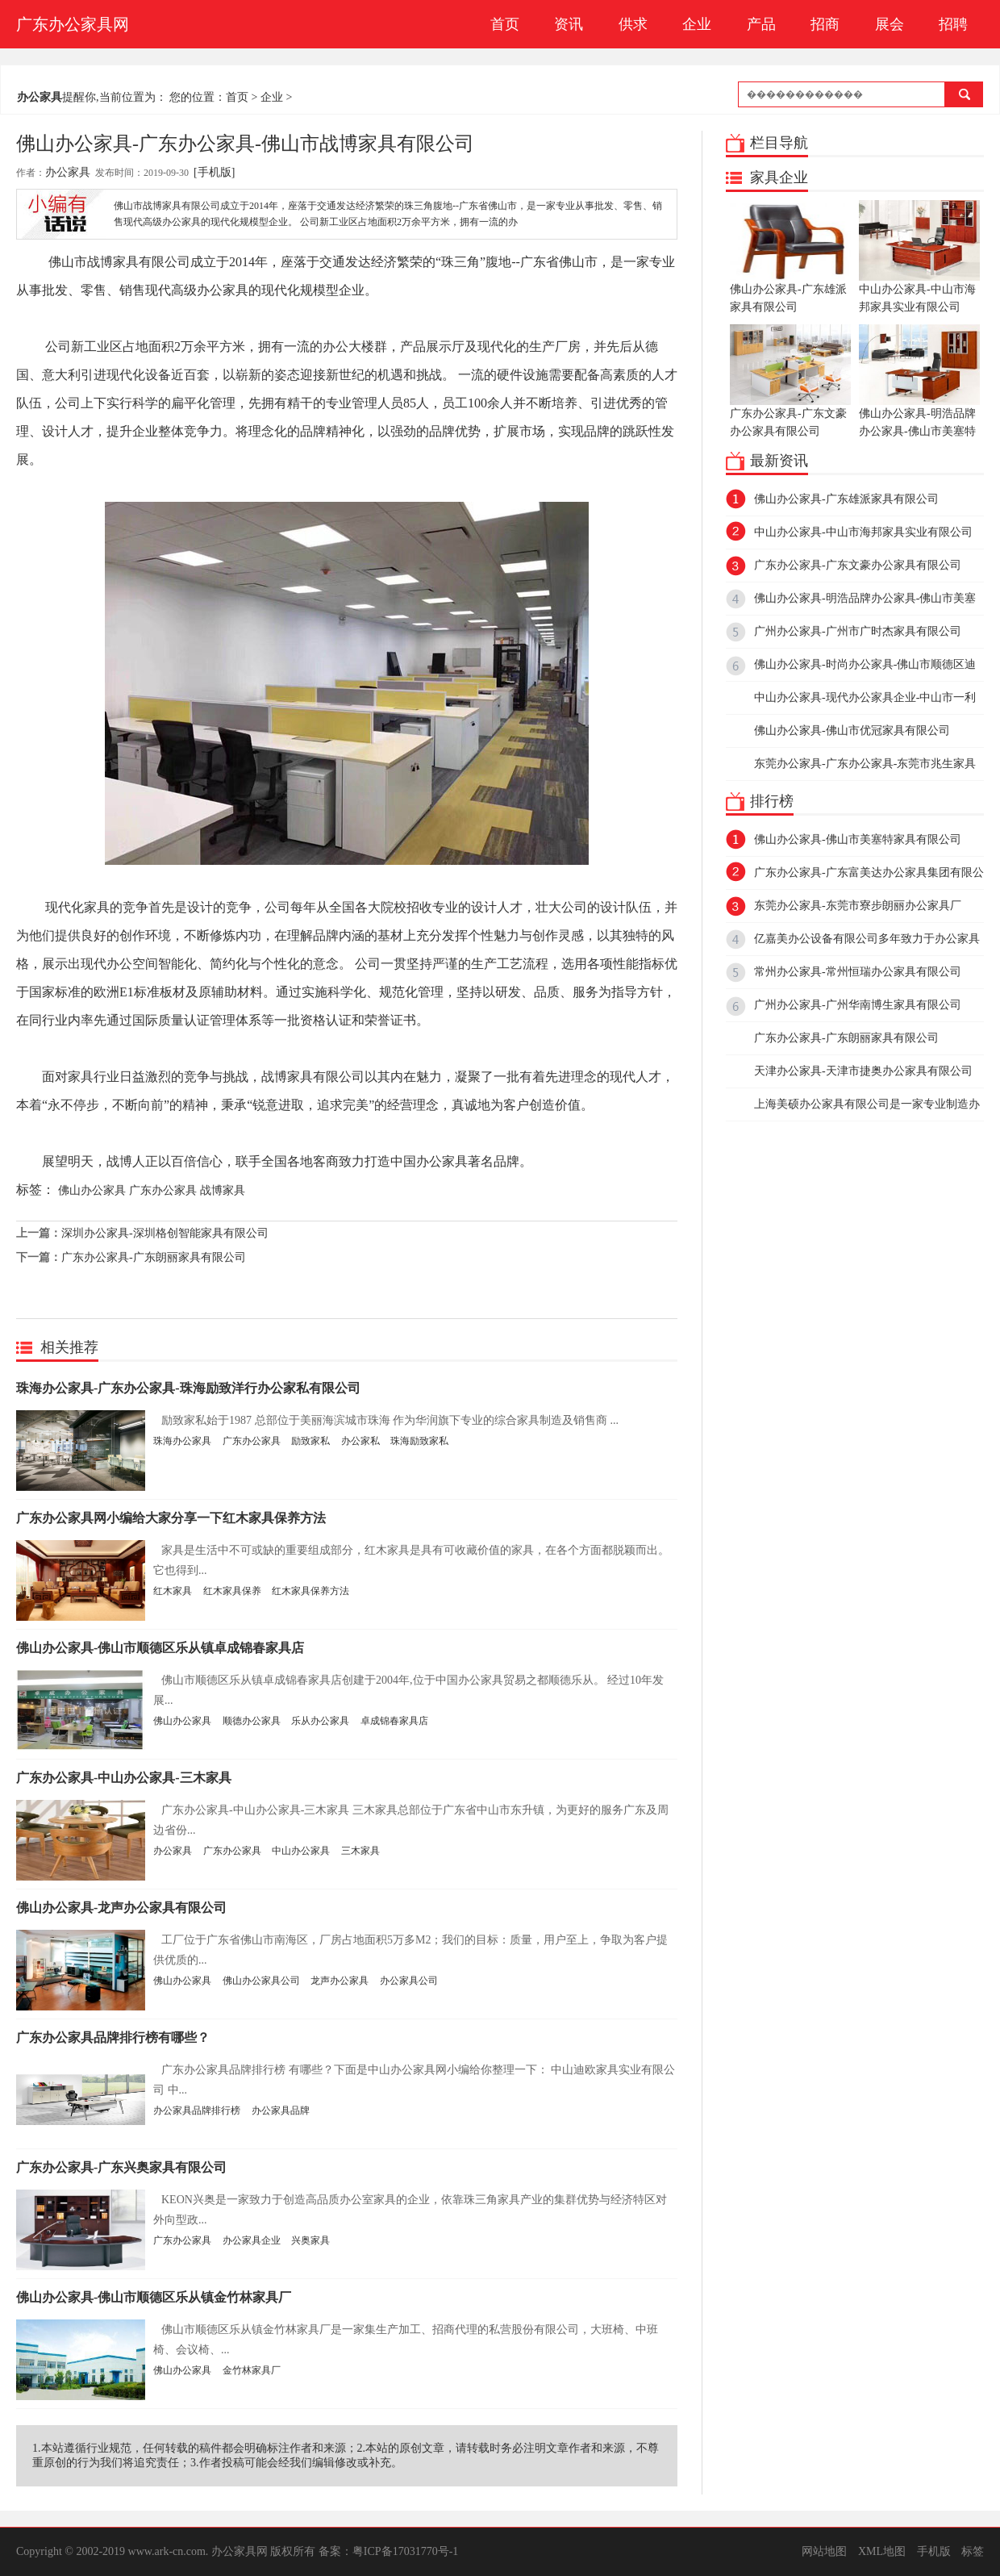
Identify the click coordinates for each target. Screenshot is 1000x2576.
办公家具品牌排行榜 (196, 2110)
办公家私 (360, 1441)
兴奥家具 (310, 2240)
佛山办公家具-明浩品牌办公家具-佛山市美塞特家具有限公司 (919, 389)
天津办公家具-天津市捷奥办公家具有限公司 (863, 1071)
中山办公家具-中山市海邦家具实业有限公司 (919, 256)
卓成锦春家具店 (394, 1720)
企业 (696, 24)
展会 (889, 24)
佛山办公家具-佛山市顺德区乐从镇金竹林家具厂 (153, 2297)
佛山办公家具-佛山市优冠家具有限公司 (852, 730)
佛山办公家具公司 (261, 1980)
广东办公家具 (163, 1190)
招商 (825, 24)
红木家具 (172, 1591)
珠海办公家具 (182, 1441)
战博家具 (222, 1190)
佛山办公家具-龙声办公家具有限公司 (121, 1907)
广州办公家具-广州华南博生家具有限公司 (857, 1005)
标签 (972, 2551)
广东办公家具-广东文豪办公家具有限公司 (790, 380)
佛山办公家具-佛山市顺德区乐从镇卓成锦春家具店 (160, 1648)
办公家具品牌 (281, 2110)
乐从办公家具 (320, 1720)
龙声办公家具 (339, 1980)
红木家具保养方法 (310, 1591)
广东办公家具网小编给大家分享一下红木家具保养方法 (171, 1518)
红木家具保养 (232, 1591)
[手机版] (214, 172)
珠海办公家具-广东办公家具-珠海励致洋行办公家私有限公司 (188, 1388)
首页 (504, 24)
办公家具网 (239, 2551)
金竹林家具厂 (252, 2370)
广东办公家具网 (72, 24)
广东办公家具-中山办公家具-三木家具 (123, 1778)
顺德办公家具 (252, 1720)
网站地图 (824, 2551)
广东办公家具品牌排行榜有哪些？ (113, 2037)
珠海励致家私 (419, 1441)
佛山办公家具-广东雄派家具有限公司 (790, 256)
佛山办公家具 (92, 1190)
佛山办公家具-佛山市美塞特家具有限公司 (857, 839)
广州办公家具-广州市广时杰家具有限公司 (857, 631)
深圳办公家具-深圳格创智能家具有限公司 (165, 1233)
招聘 (953, 24)
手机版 (934, 2551)
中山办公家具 (301, 1850)
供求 (633, 24)
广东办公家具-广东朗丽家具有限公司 (153, 1257)
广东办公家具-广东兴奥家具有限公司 (121, 2167)
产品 (761, 24)
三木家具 (360, 1850)
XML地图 (882, 2551)
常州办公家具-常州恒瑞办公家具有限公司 (857, 972)
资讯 (568, 24)
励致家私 (310, 1441)
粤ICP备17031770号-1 (405, 2551)
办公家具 (67, 172)
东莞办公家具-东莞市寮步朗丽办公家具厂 (857, 906)
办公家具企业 (252, 2240)
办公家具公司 (409, 1980)
